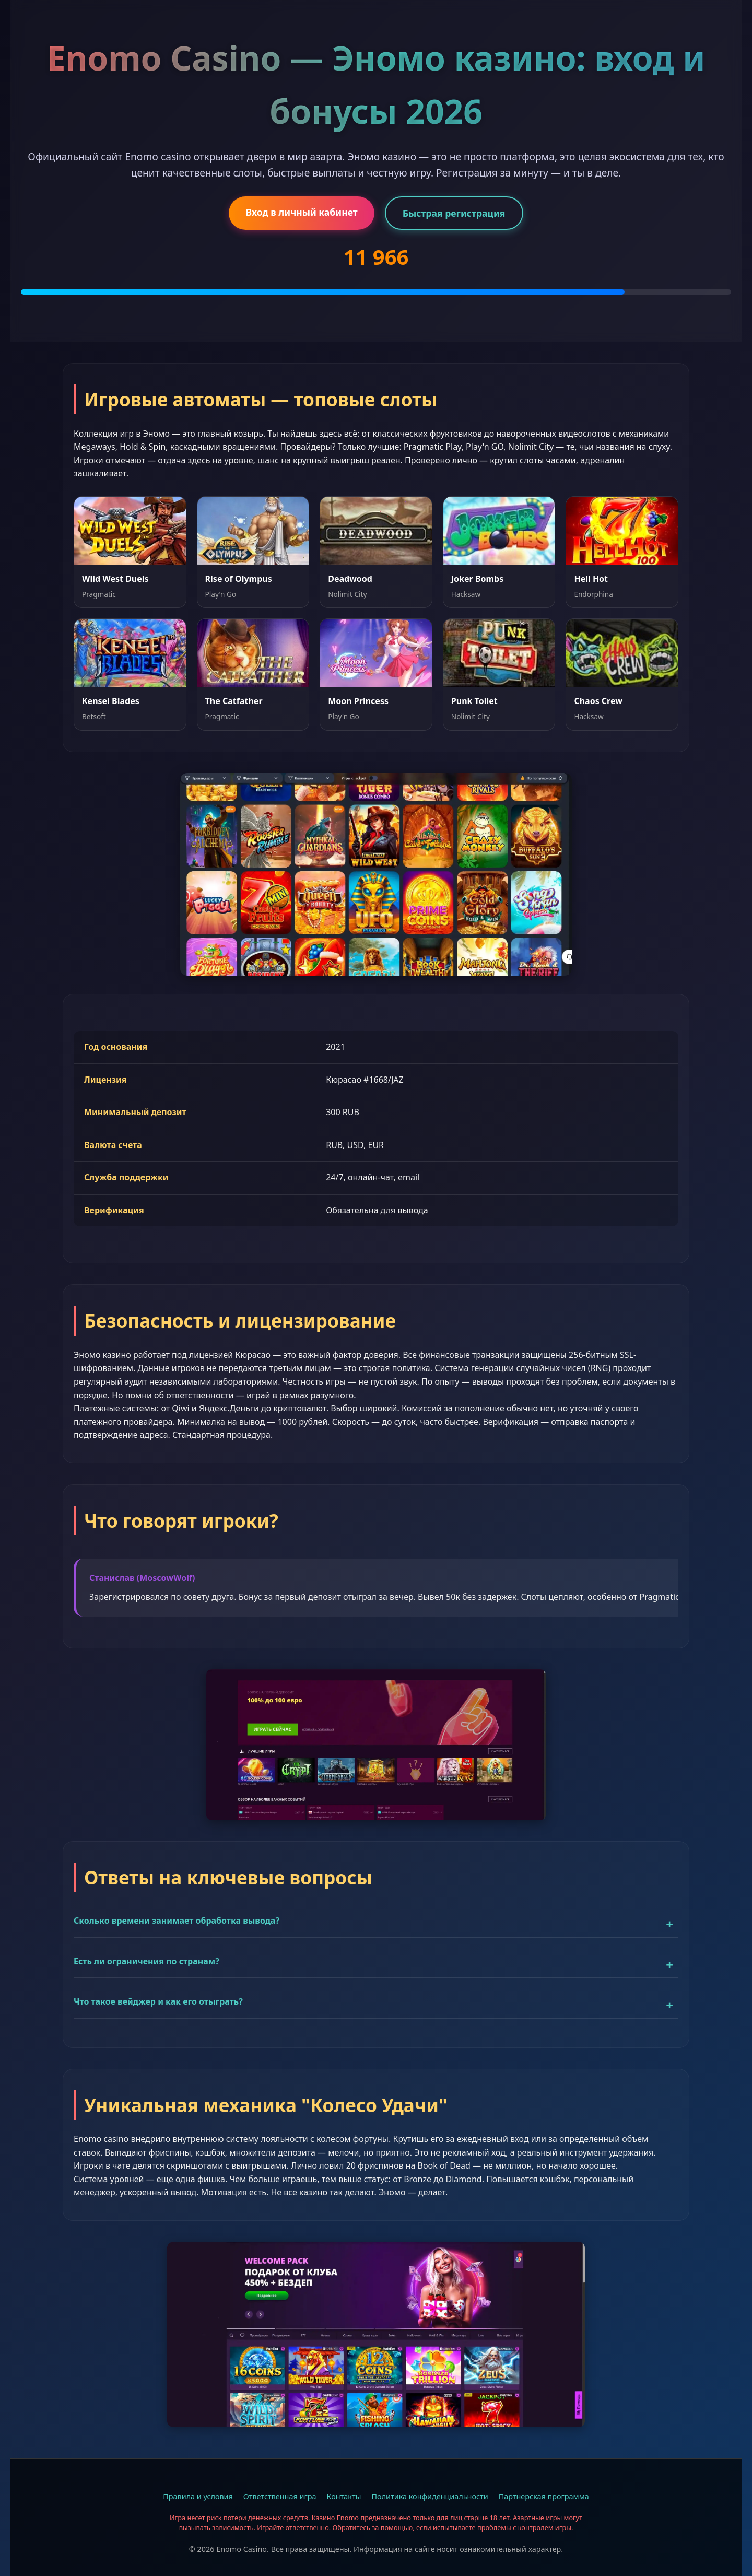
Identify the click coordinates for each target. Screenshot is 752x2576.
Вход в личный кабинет (301, 212)
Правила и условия (198, 2496)
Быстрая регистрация (454, 213)
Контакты (343, 2496)
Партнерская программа (544, 2496)
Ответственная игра (279, 2496)
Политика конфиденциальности (430, 2496)
